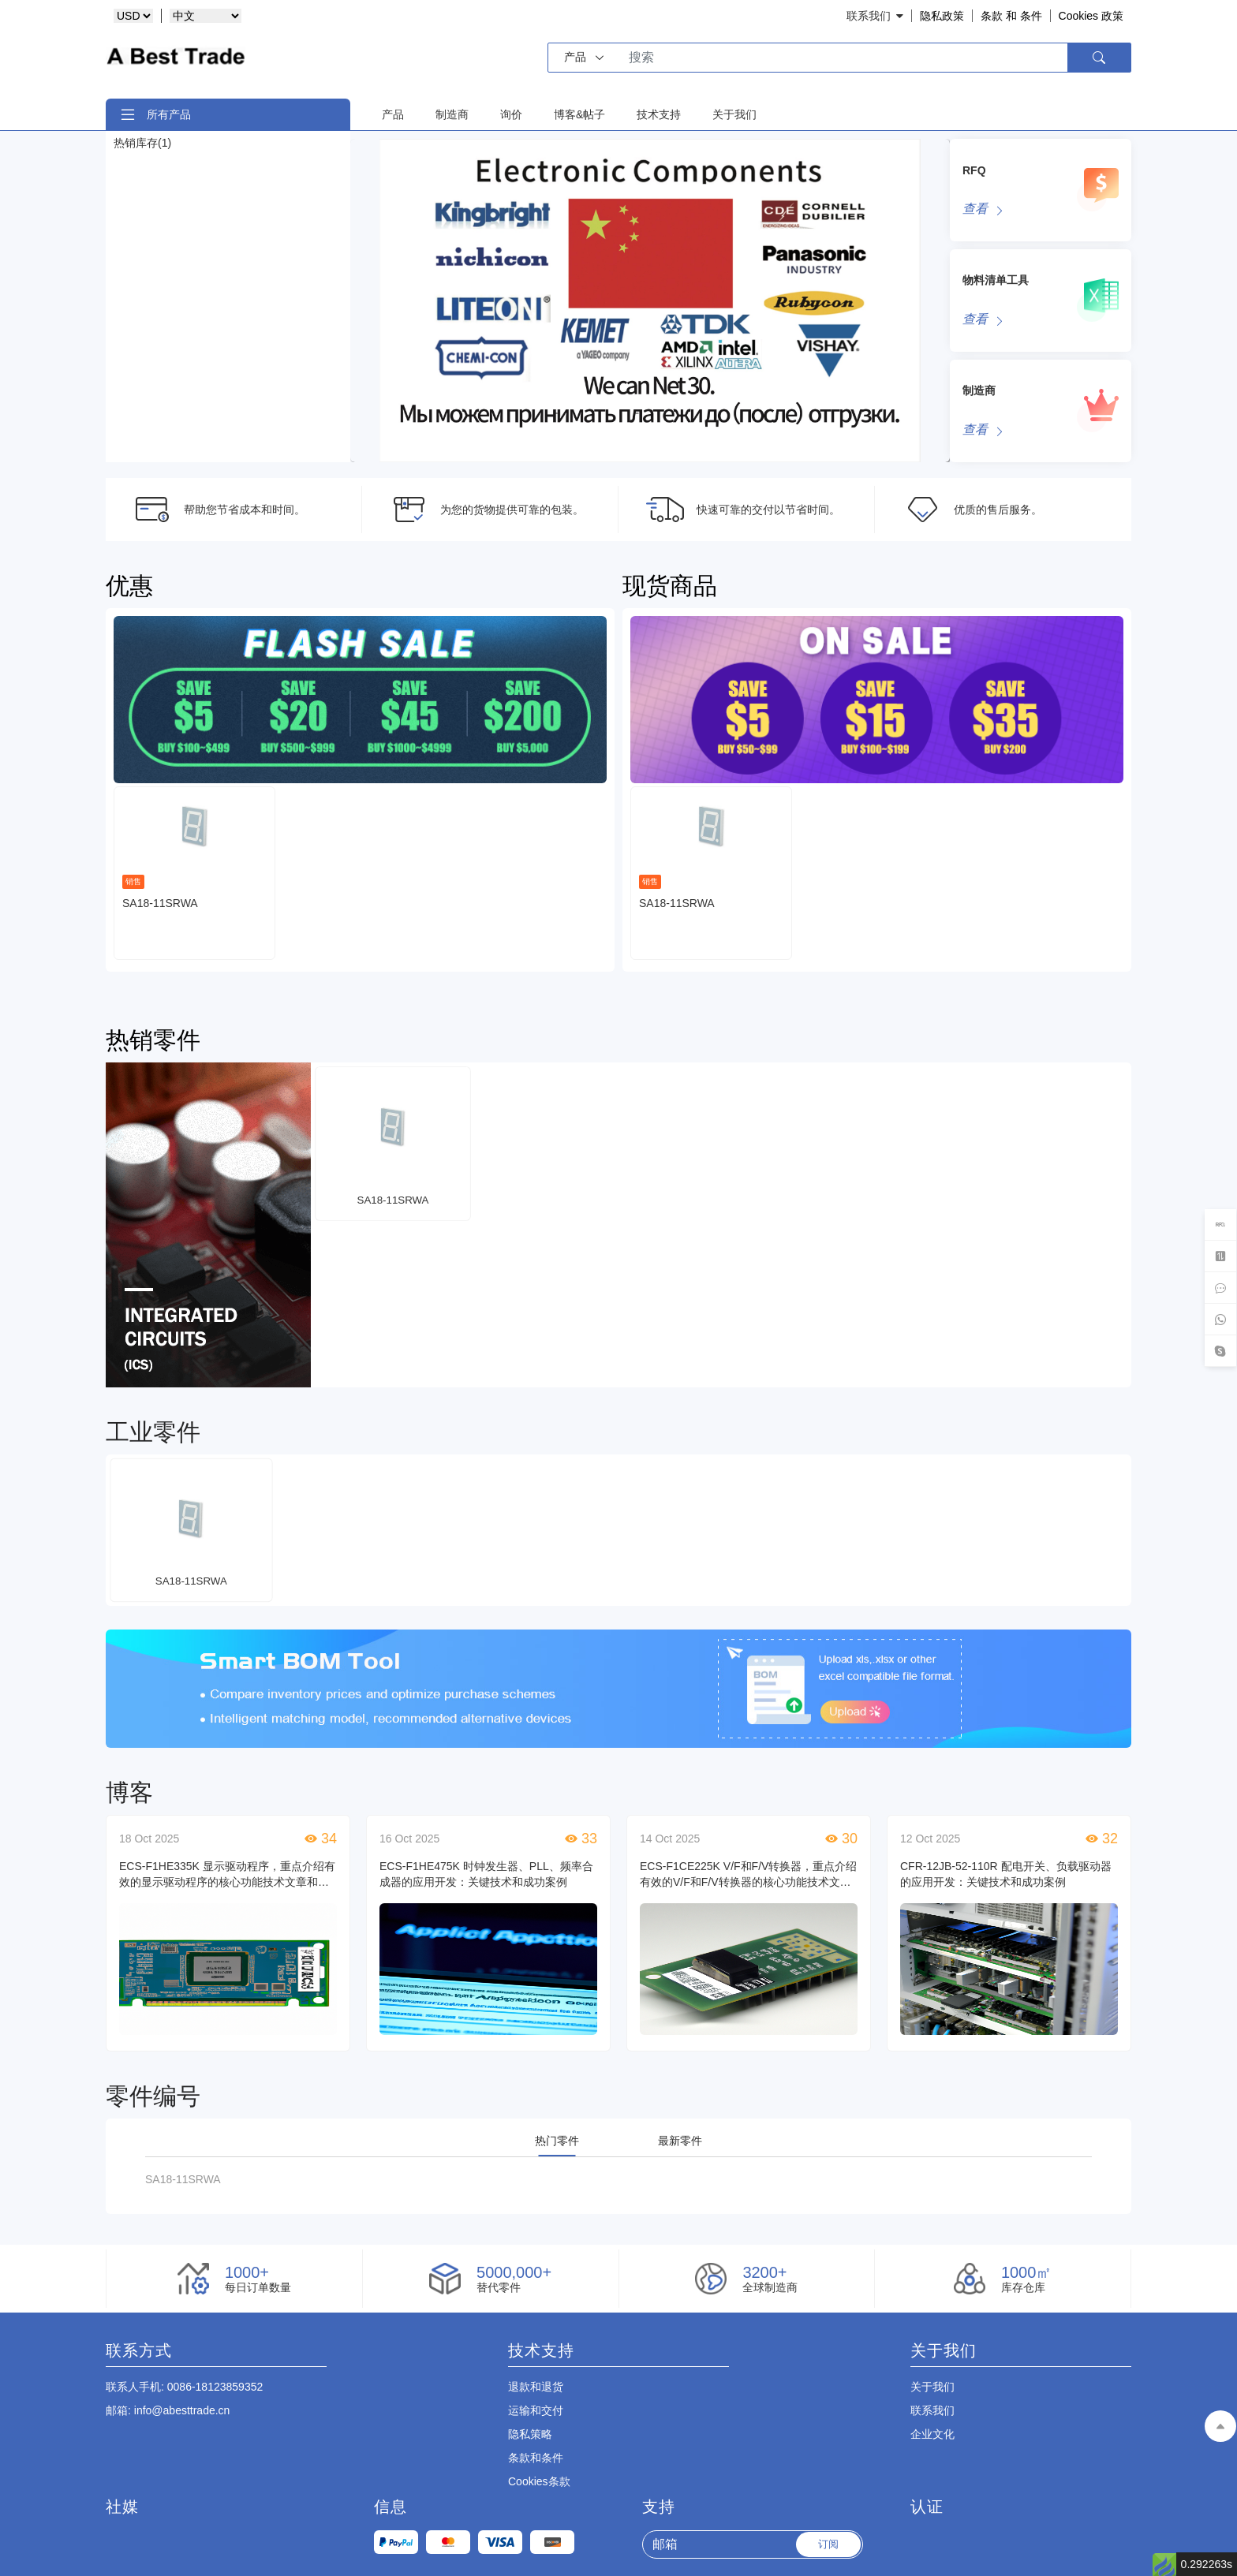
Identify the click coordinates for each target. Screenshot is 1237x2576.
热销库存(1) (142, 142)
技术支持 (659, 114)
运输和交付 (535, 2410)
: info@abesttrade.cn (168, 2410)
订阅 (828, 2544)
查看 (975, 208)
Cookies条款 (539, 2481)
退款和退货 (535, 2386)
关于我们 (734, 114)
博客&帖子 (579, 114)
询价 (511, 114)
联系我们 (932, 2410)
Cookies (1091, 15)
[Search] (840, 57)
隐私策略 (530, 2434)
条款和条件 (535, 2457)
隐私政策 (942, 15)
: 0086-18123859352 (184, 2386)
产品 (393, 114)
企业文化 (932, 2434)
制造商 (452, 114)
